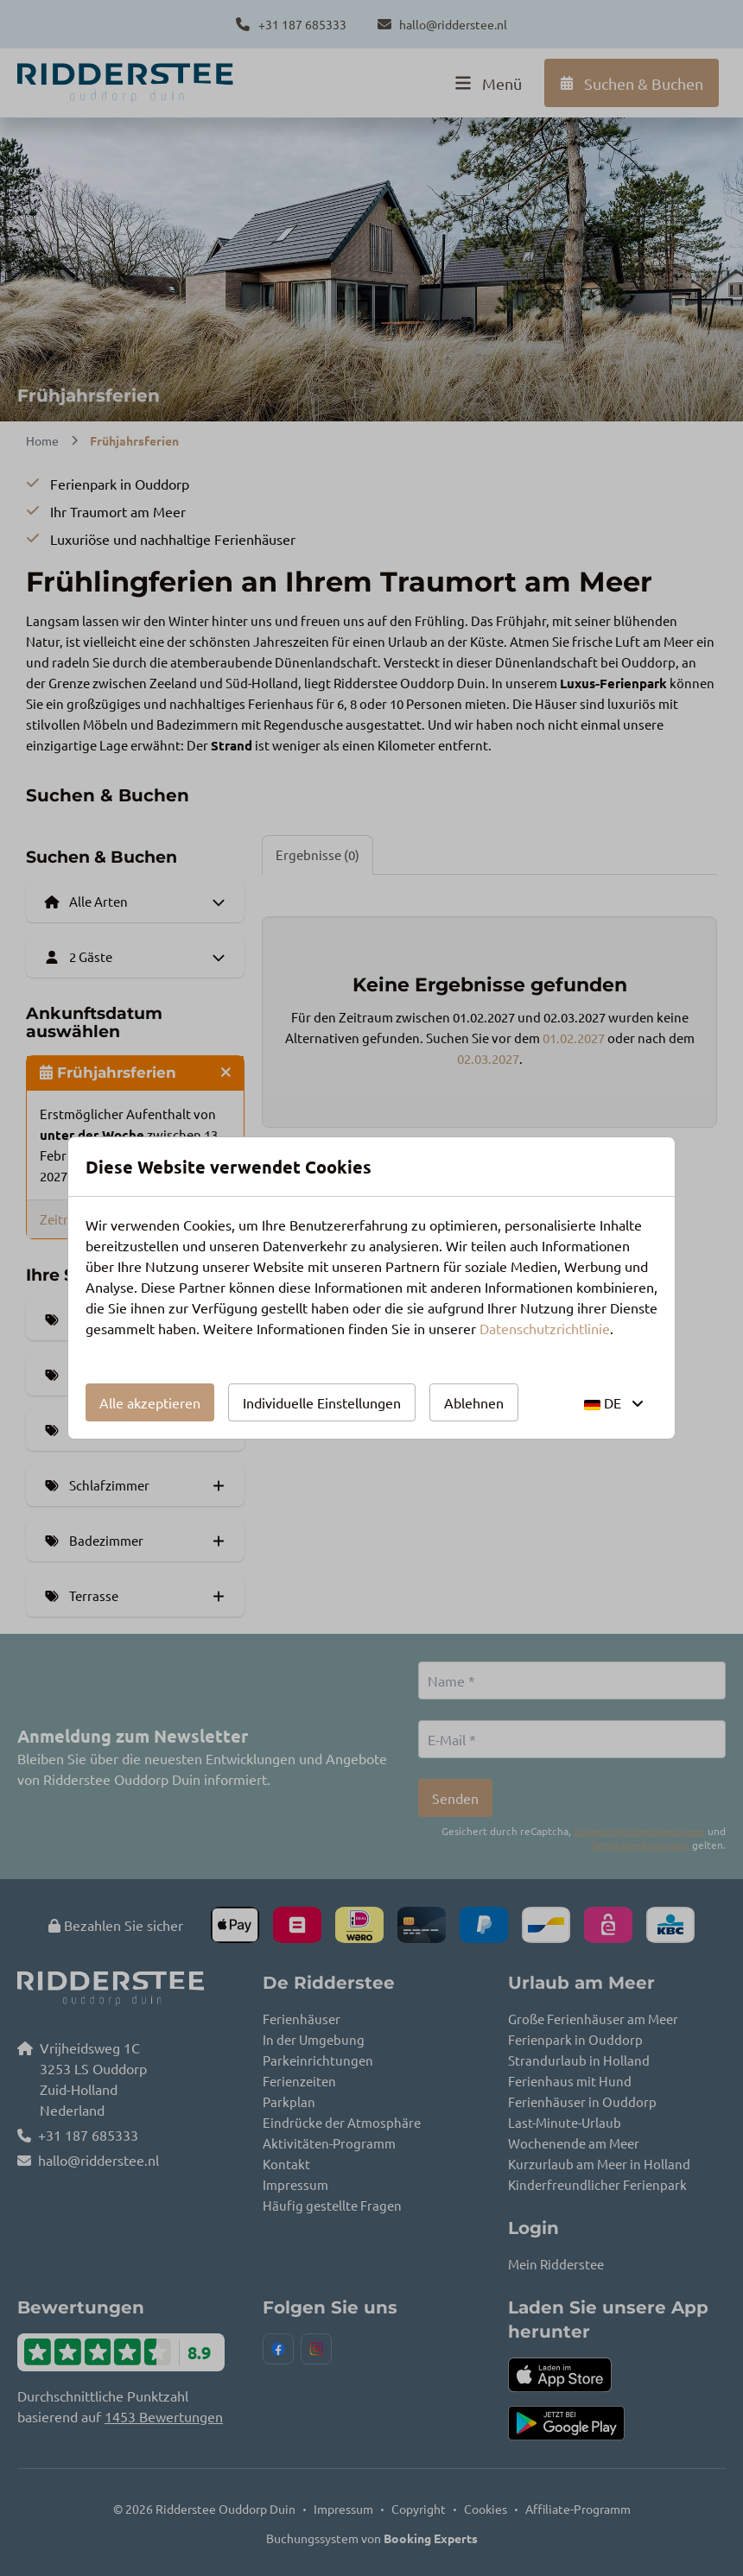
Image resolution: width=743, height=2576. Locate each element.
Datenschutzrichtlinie (544, 1328)
